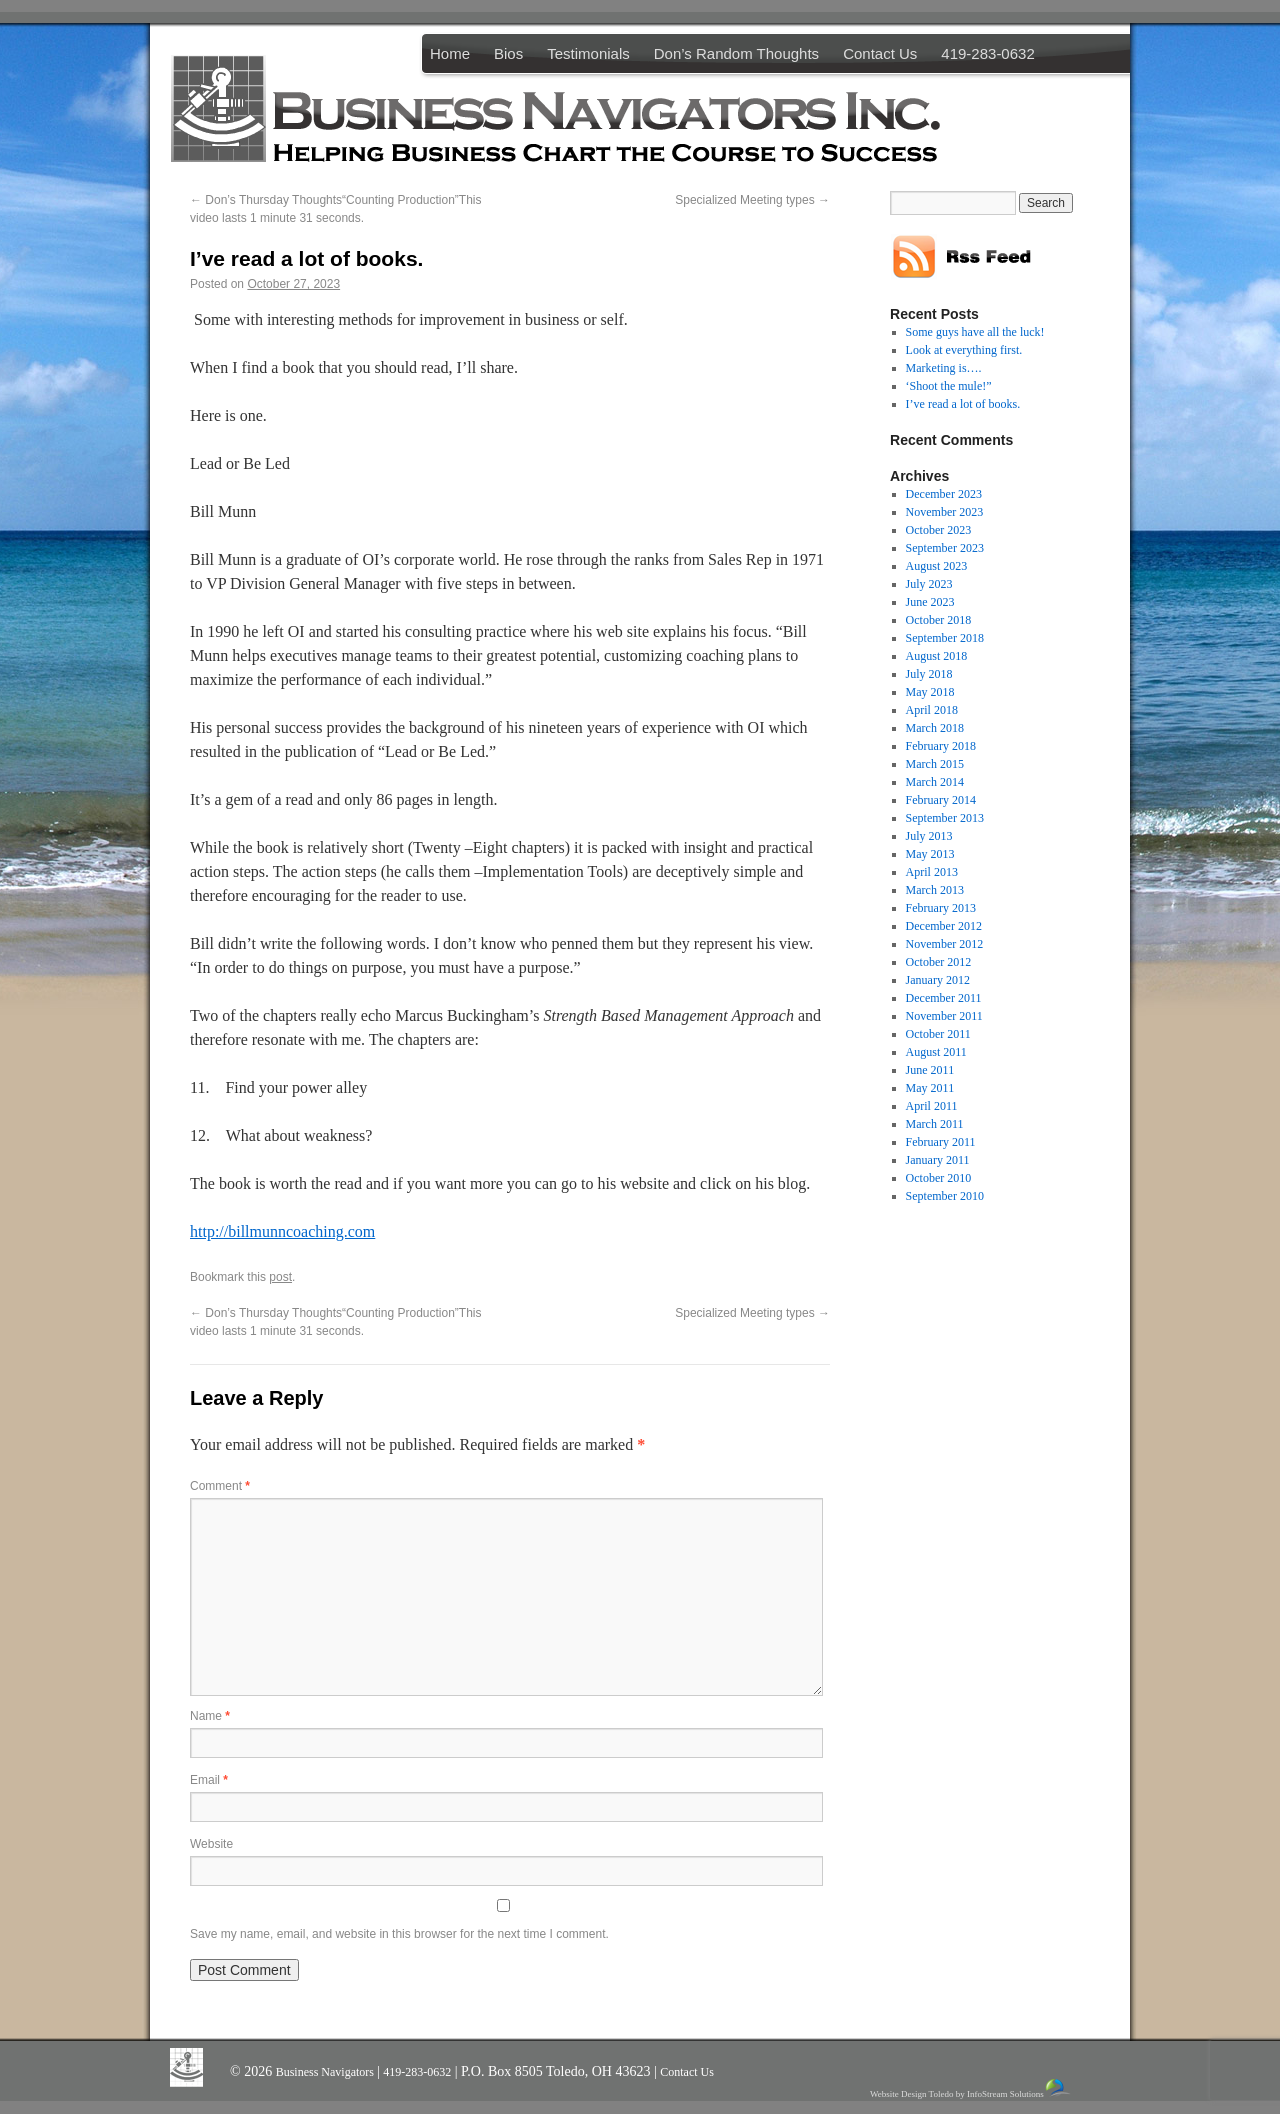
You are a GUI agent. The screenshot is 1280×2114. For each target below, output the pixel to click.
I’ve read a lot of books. (963, 404)
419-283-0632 (987, 53)
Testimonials (588, 53)
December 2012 (944, 926)
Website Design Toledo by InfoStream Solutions (971, 2088)
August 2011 (936, 1052)
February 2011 (941, 1142)
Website (211, 1844)
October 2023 (939, 530)
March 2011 (935, 1124)
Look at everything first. (964, 350)
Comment (220, 1486)
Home (450, 53)
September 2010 (945, 1196)
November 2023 (945, 512)
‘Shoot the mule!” (949, 386)
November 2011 (944, 1016)
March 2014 (935, 782)
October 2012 (939, 962)
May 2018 (930, 692)
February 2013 (941, 908)
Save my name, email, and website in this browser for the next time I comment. (399, 1934)
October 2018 (939, 620)
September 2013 (945, 818)
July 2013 (929, 836)
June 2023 (930, 602)
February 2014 (941, 800)
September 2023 (945, 548)
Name (210, 1716)
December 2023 (944, 494)
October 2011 (938, 1034)
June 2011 (930, 1070)
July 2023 (929, 584)
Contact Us (880, 53)
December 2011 (944, 998)
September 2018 (945, 638)
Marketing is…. (944, 368)
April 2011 (932, 1106)
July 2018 (929, 674)
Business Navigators (326, 2072)
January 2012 (938, 980)
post (280, 1277)
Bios (508, 53)
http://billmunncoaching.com (282, 1231)
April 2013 (932, 872)
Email (209, 1780)
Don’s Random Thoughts (736, 53)
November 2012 (945, 944)
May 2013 (930, 854)
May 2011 (930, 1088)
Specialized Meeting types (752, 200)
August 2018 (937, 656)
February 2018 (941, 746)
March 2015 (935, 764)
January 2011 (938, 1160)
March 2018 (935, 728)
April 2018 (932, 710)
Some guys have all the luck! (975, 332)
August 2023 (937, 566)
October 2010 (939, 1178)
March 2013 (935, 890)
